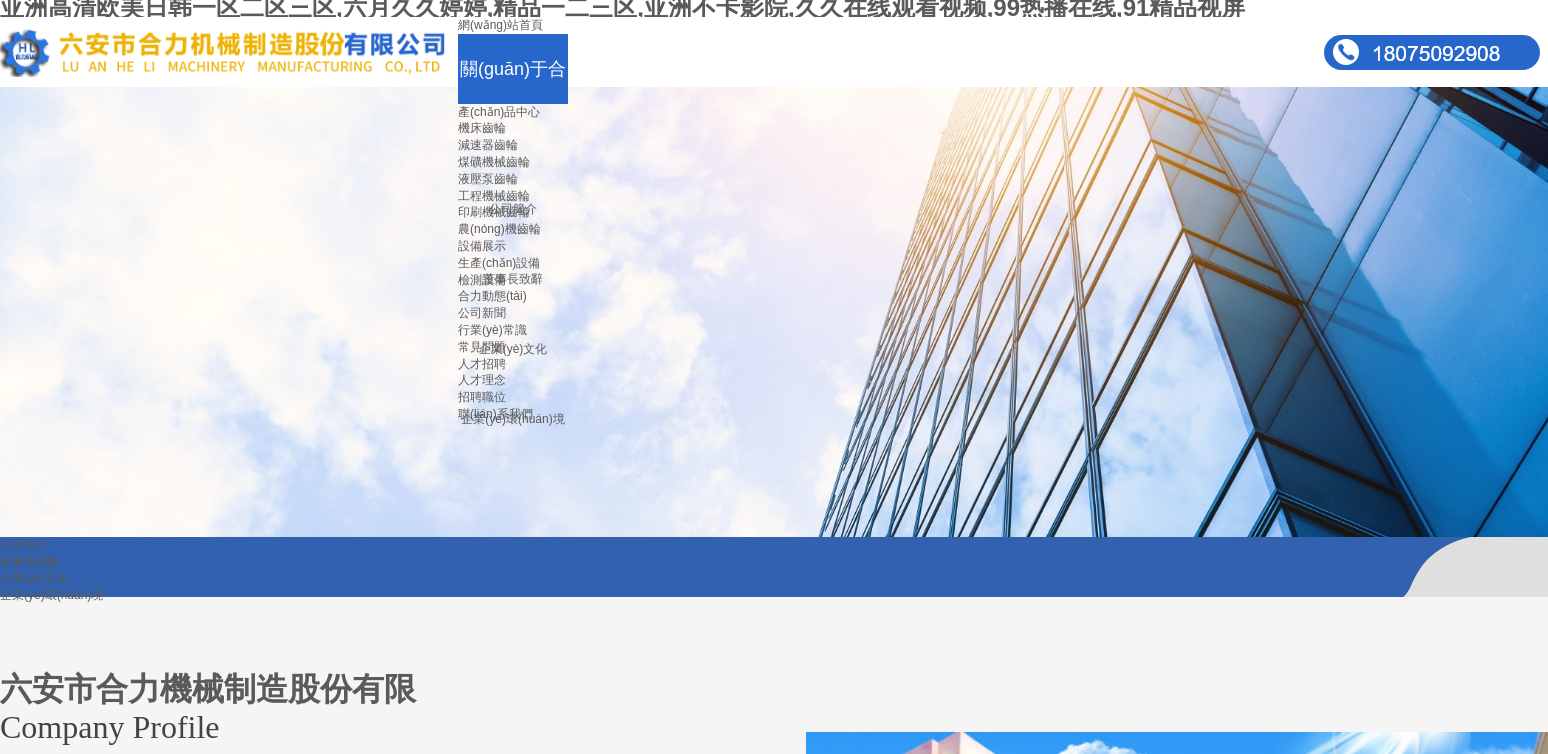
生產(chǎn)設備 (499, 263)
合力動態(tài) (492, 296)
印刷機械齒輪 (494, 212)
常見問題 (482, 347)
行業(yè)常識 (492, 330)
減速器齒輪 (488, 145)
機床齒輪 (482, 128)
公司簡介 (24, 545)
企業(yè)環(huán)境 (51, 595)
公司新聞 (482, 313)
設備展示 (482, 246)
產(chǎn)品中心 (499, 112)
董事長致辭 (513, 279)
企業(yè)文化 (513, 349)
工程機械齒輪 (494, 196)
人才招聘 (482, 364)
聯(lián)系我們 (495, 414)
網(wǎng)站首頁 (500, 25)
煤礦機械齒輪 (494, 162)
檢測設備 (482, 280)
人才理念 (482, 380)
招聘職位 (482, 397)
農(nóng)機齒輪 (499, 229)
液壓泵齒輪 (488, 179)
